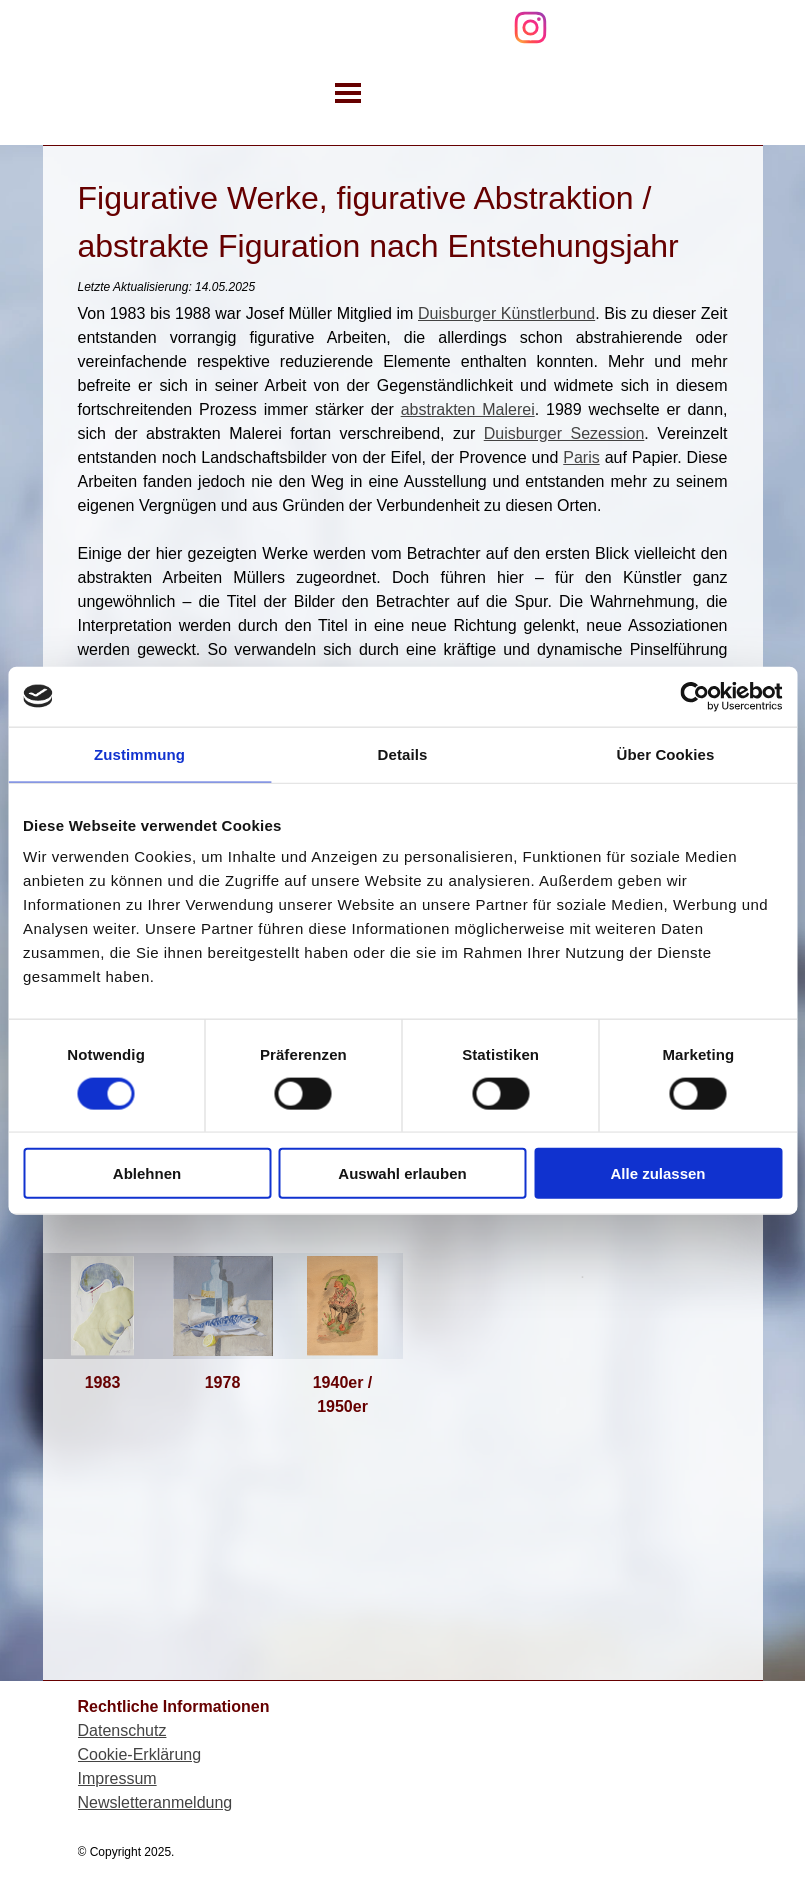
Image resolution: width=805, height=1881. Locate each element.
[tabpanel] (403, 518)
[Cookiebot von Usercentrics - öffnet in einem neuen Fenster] (694, 696)
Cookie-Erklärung (140, 1754)
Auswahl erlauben (402, 1173)
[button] (103, 1306)
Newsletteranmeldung (155, 1802)
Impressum (117, 1778)
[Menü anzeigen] (348, 93)
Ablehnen (147, 1173)
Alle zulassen (657, 1173)
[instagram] (530, 27)
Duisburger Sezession (564, 433)
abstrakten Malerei (468, 409)
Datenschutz (122, 1730)
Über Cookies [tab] (666, 753)
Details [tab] (403, 753)
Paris (581, 457)
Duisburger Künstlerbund (506, 313)
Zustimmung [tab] (139, 753)
